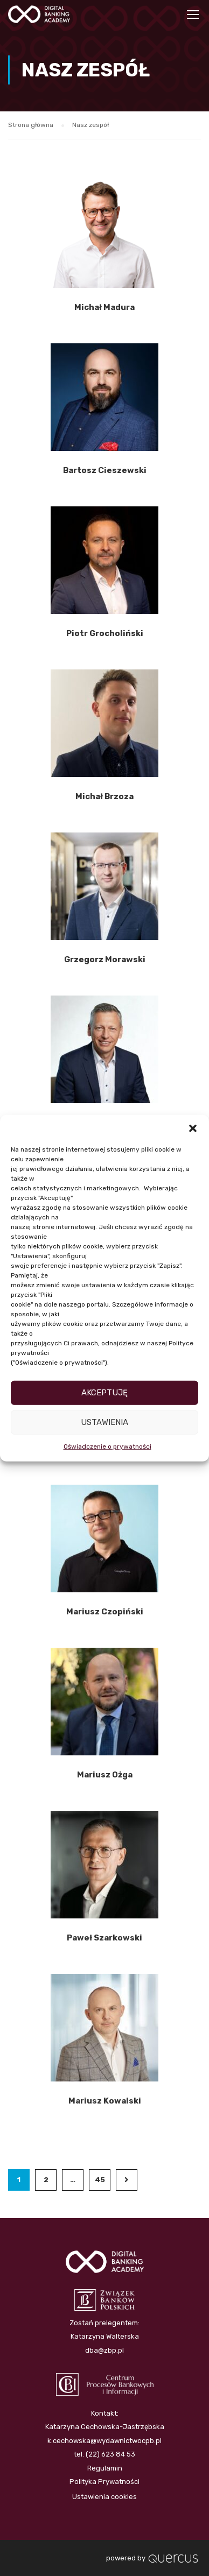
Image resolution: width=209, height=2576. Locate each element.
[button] (192, 1128)
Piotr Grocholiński (104, 633)
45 (100, 2180)
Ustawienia (104, 1422)
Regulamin (104, 2464)
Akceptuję (104, 1393)
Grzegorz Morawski (104, 959)
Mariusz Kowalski (104, 2101)
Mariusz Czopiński (104, 1612)
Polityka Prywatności (104, 2478)
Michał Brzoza (104, 796)
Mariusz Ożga (105, 1775)
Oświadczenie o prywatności (107, 1446)
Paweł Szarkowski (104, 1938)
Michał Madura (104, 307)
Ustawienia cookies (104, 2493)
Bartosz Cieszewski (105, 470)
